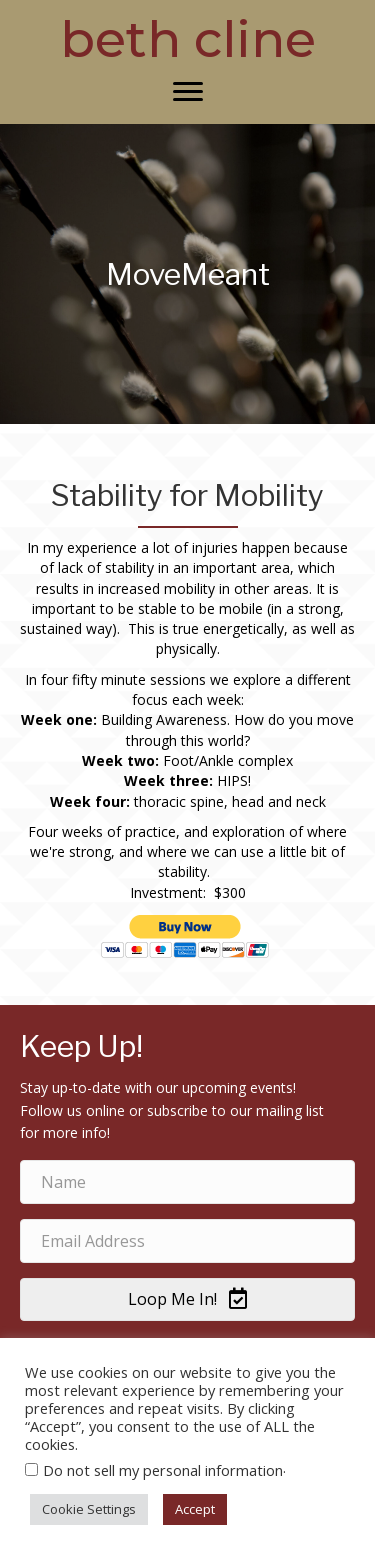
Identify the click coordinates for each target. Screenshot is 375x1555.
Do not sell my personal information (163, 1470)
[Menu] (188, 92)
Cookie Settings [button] (89, 1509)
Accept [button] (195, 1509)
